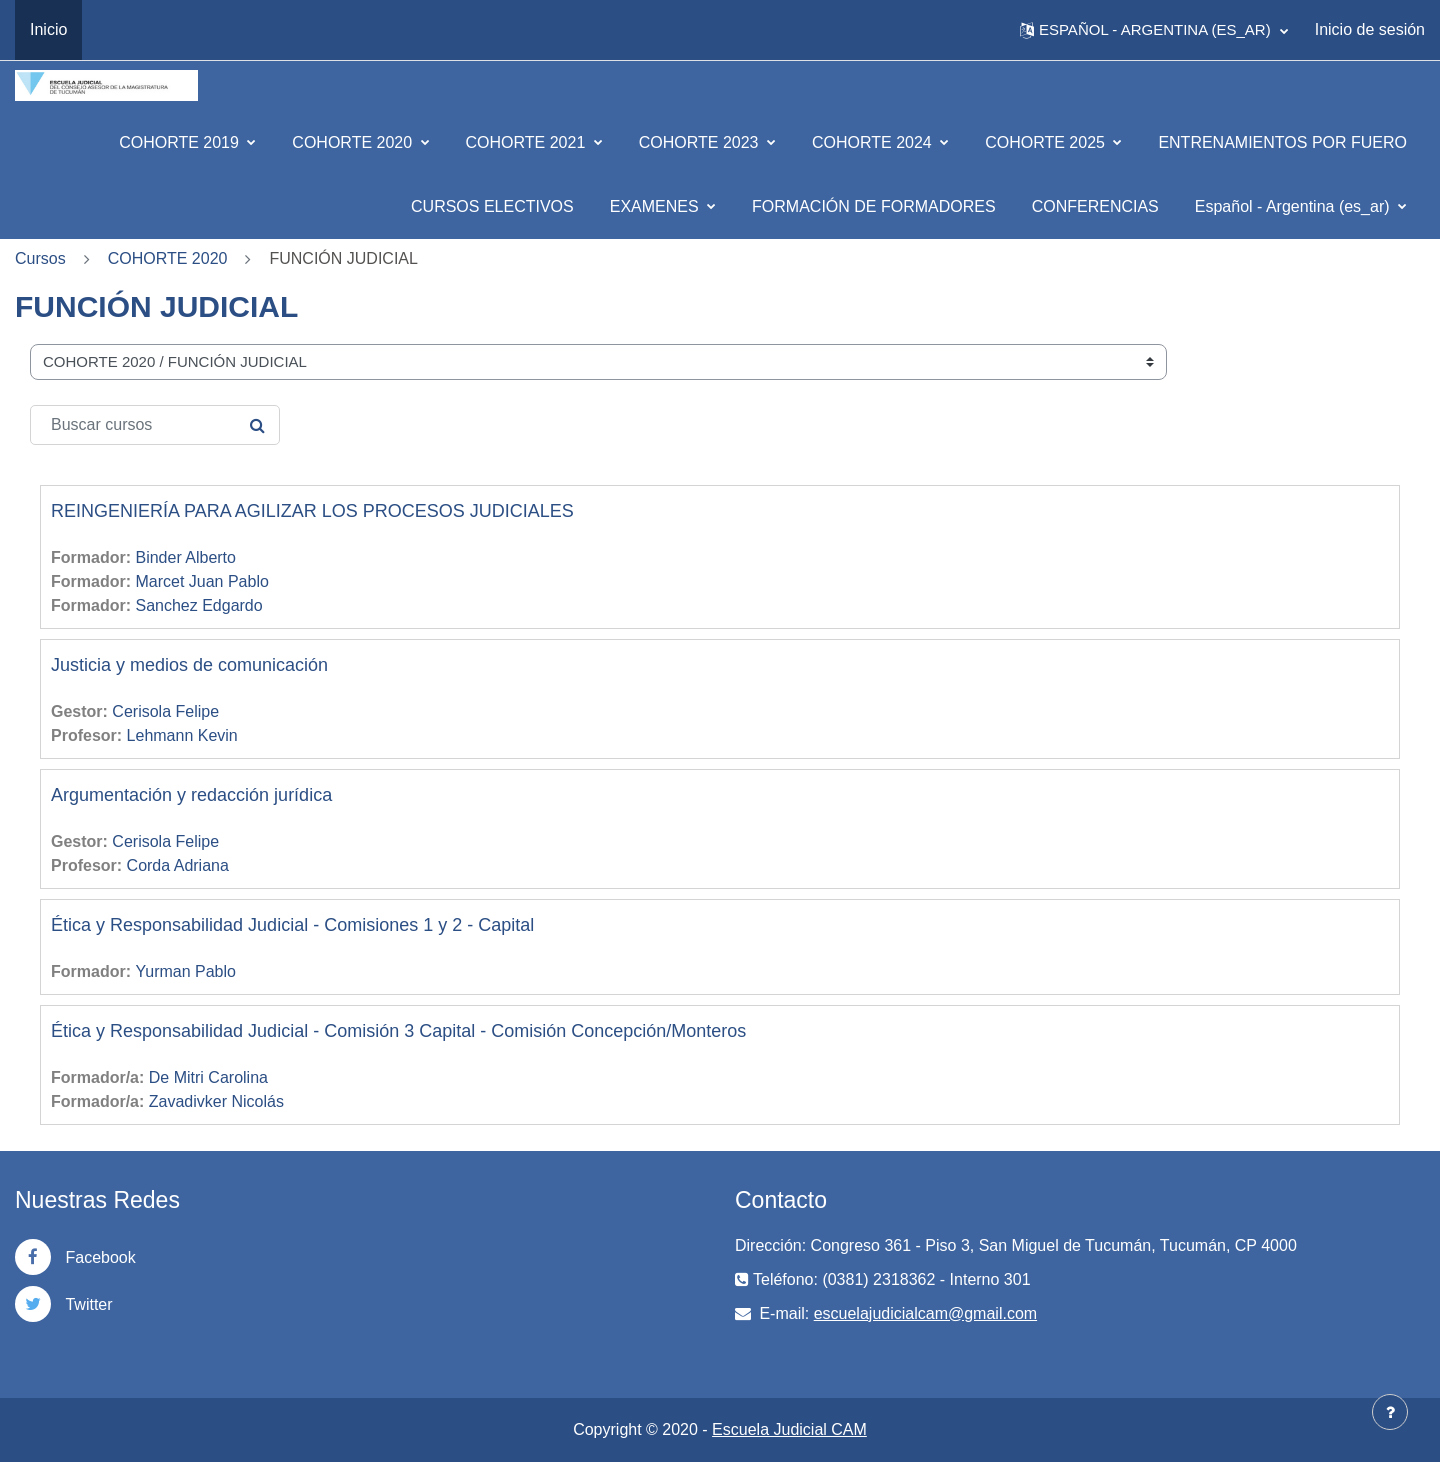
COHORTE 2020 (354, 142)
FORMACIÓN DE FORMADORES (874, 206)
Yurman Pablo (185, 971)
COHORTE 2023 (701, 142)
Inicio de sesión (1370, 29)
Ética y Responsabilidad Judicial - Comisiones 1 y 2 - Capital (292, 925)
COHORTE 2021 (528, 142)
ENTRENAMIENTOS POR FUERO (1282, 142)
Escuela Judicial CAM (789, 1429)
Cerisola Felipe (165, 711)
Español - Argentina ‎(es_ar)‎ (1294, 206)
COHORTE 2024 (874, 142)
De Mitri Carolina (208, 1077)
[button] (1154, 30)
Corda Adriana (178, 865)
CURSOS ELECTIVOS (492, 206)
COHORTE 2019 (181, 142)
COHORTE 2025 (1047, 142)
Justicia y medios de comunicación (189, 665)
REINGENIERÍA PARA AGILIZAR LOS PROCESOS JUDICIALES (312, 511)
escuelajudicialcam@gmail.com (925, 1313)
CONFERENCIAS (1095, 206)
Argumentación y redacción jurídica (191, 795)
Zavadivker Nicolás (216, 1101)
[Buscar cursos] (155, 425)
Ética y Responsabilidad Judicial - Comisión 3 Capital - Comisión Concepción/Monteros (398, 1031)
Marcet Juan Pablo (201, 581)
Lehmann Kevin (182, 735)
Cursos (40, 258)
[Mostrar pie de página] (1390, 1412)
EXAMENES (656, 206)
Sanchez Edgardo (198, 605)
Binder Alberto (185, 557)
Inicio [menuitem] (48, 29)
